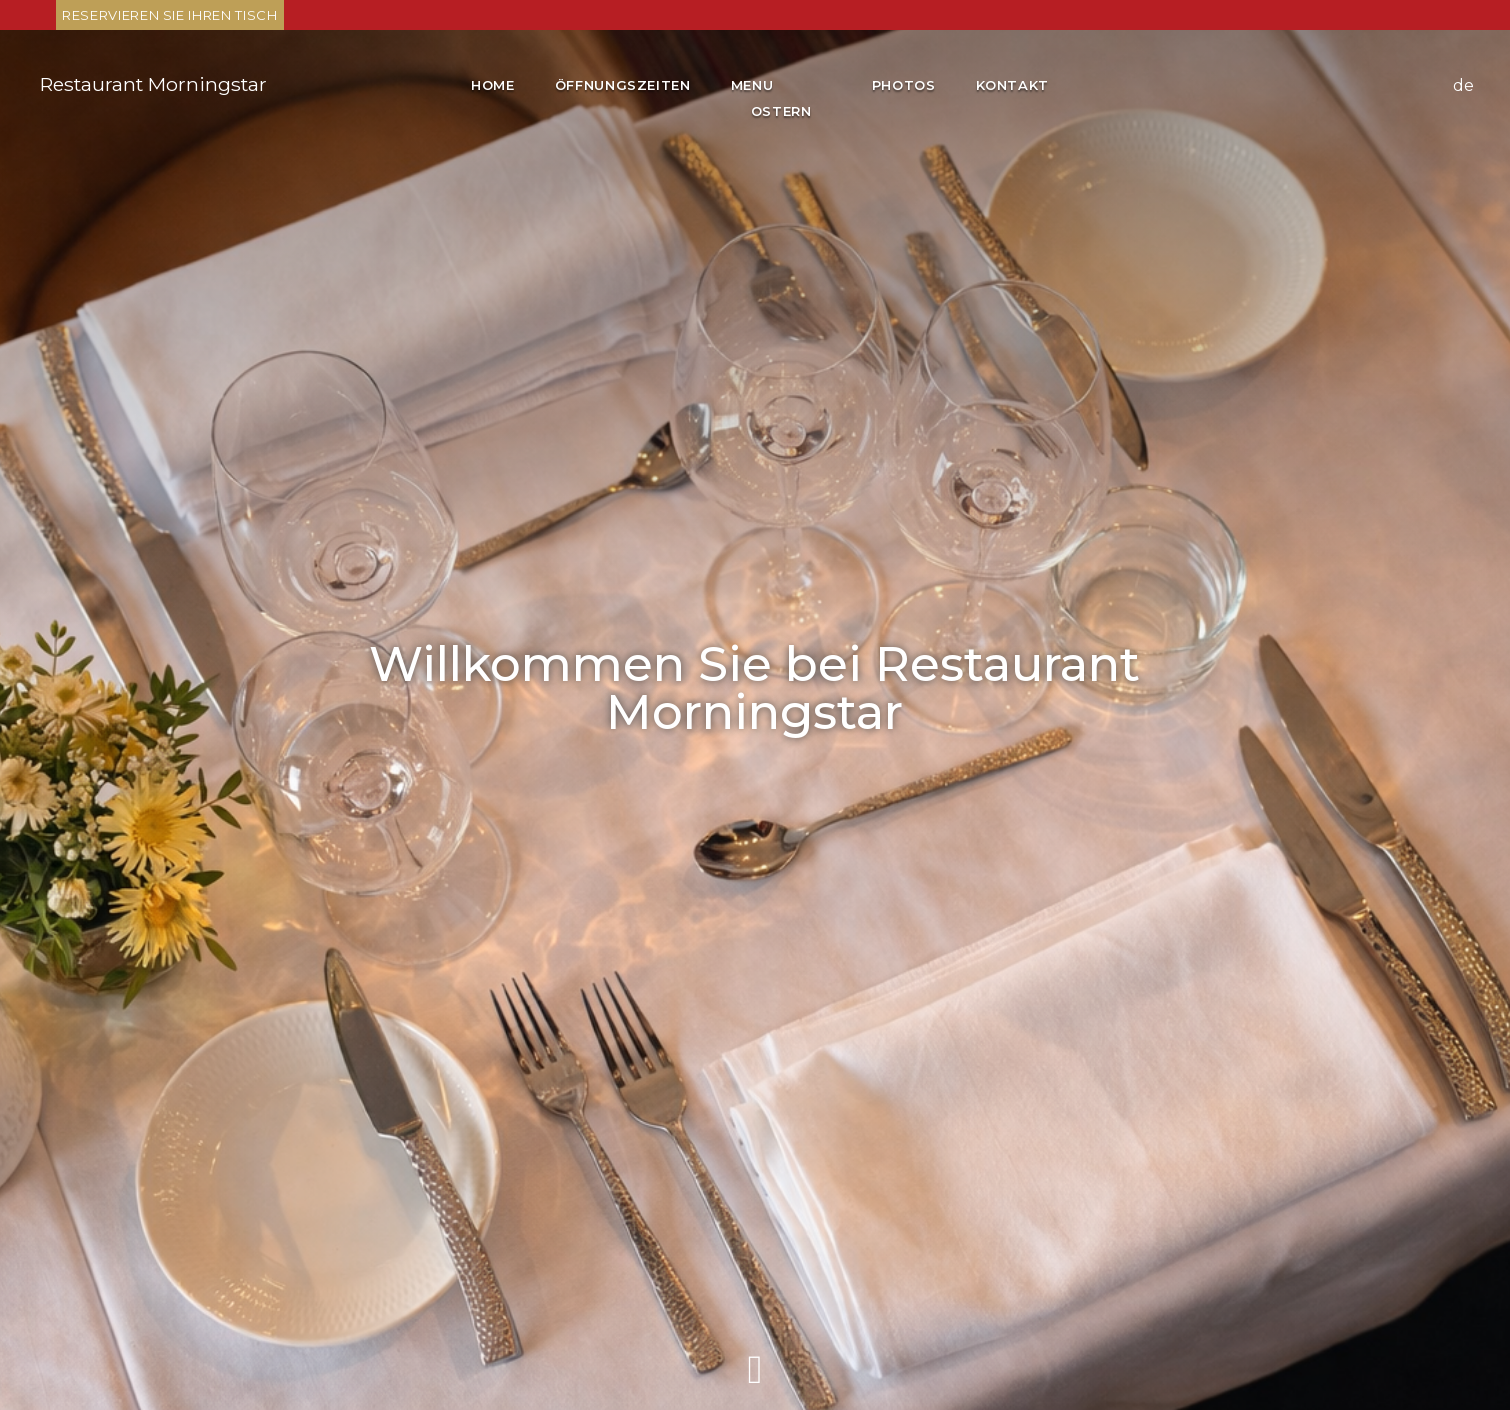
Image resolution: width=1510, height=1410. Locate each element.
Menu (754, 85)
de (1463, 85)
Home (493, 85)
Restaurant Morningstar (153, 84)
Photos (904, 85)
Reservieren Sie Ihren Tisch (170, 15)
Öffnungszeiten (623, 85)
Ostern (781, 111)
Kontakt (1013, 85)
